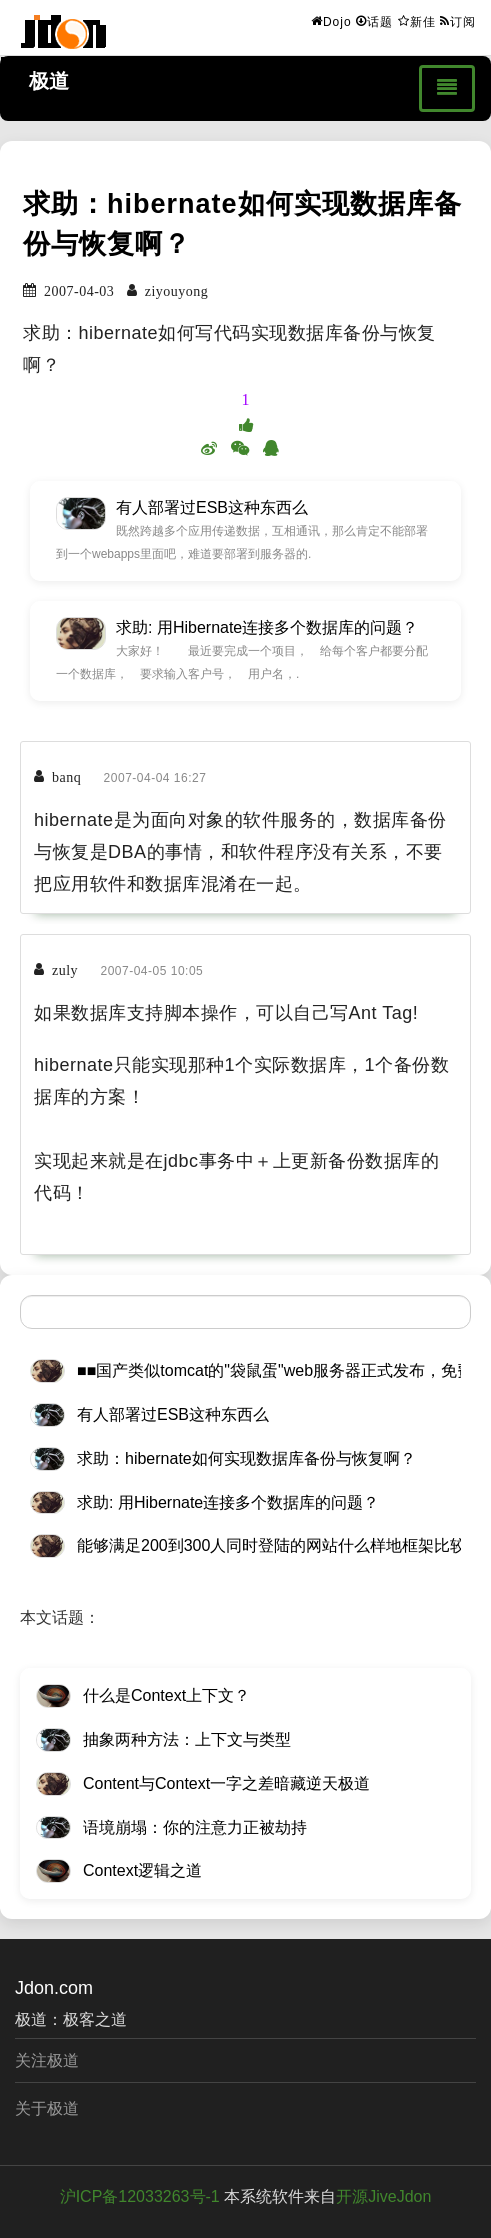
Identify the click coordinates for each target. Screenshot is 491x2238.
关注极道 (47, 2060)
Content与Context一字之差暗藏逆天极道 (226, 1783)
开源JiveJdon (383, 2196)
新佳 (417, 21)
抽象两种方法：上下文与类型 (187, 1739)
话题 (374, 21)
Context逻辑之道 (142, 1870)
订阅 (458, 21)
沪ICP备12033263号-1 (140, 2196)
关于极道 (47, 2108)
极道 (49, 81)
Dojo (331, 21)
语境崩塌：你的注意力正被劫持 (195, 1827)
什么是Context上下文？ (166, 1695)
